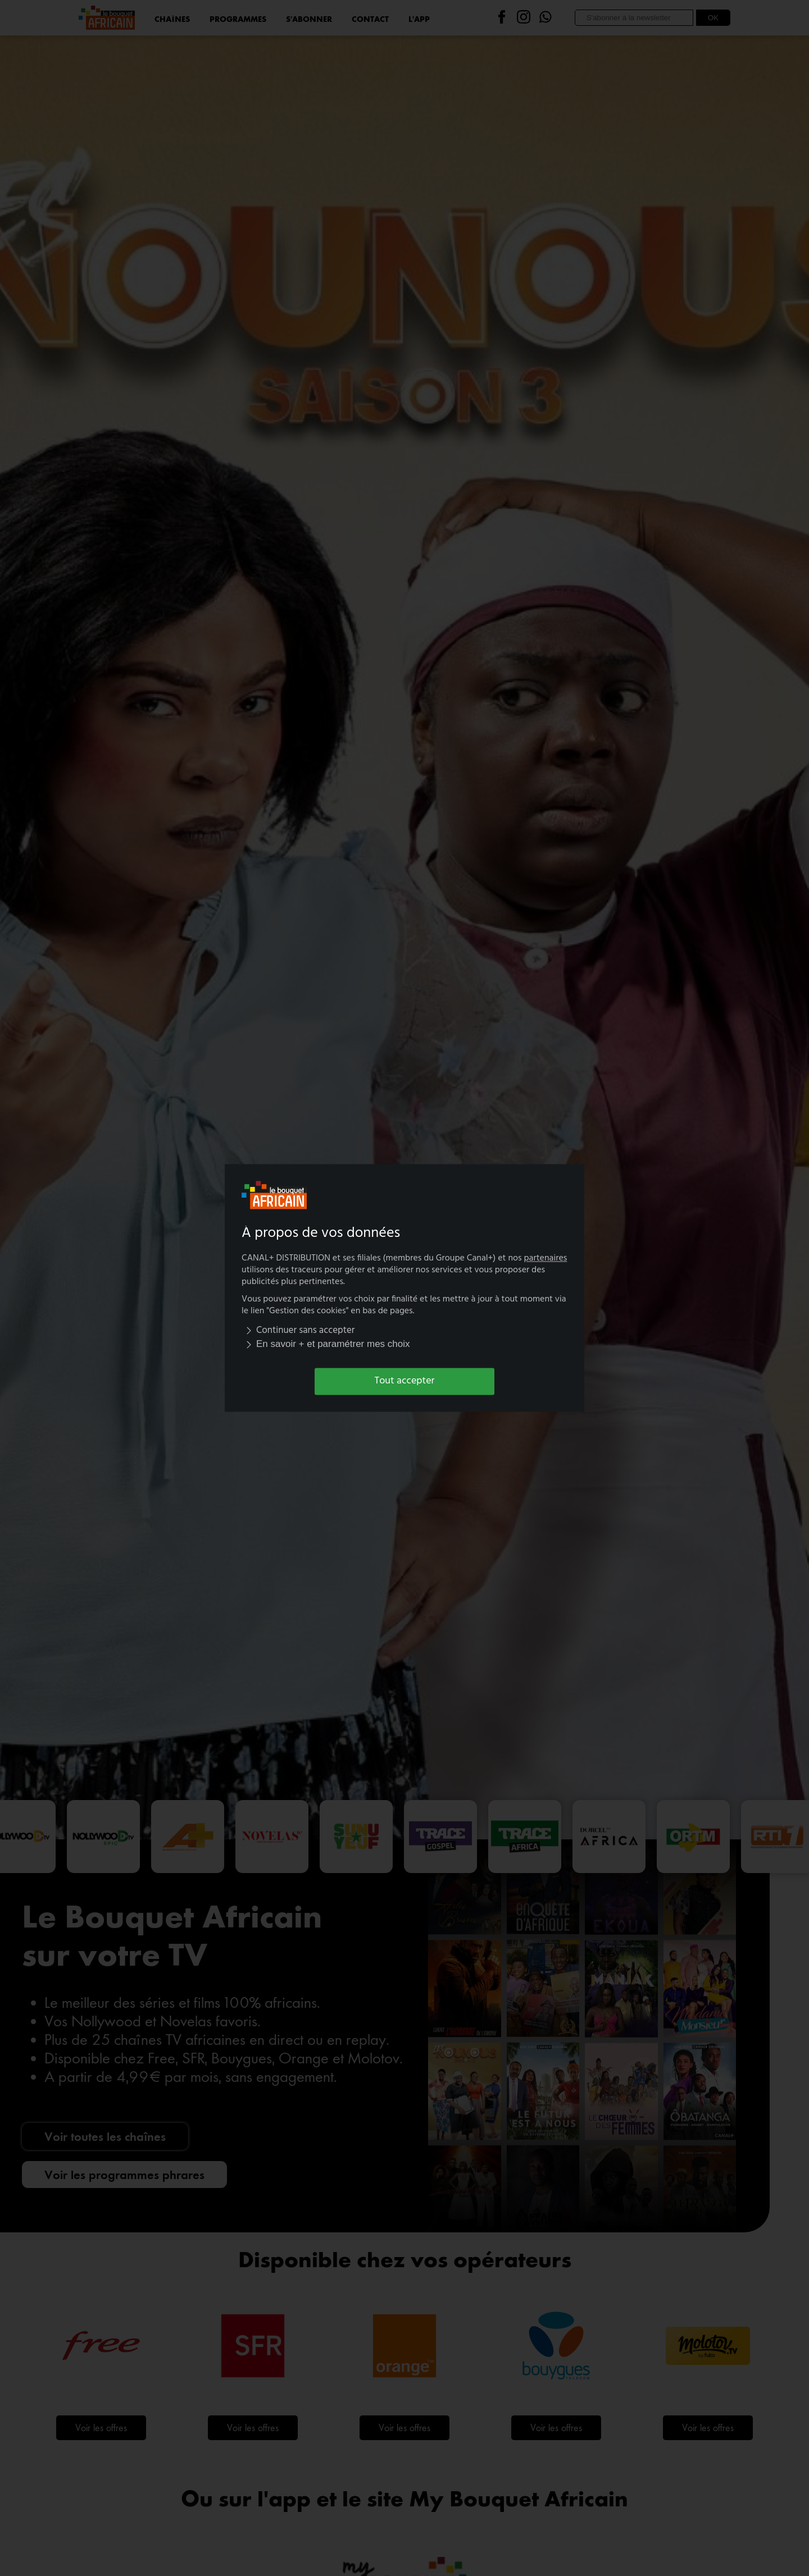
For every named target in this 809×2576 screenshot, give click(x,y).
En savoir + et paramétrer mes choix (326, 1344)
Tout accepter (405, 1381)
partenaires (545, 1259)
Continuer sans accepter (298, 1330)
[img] (249, 1330)
